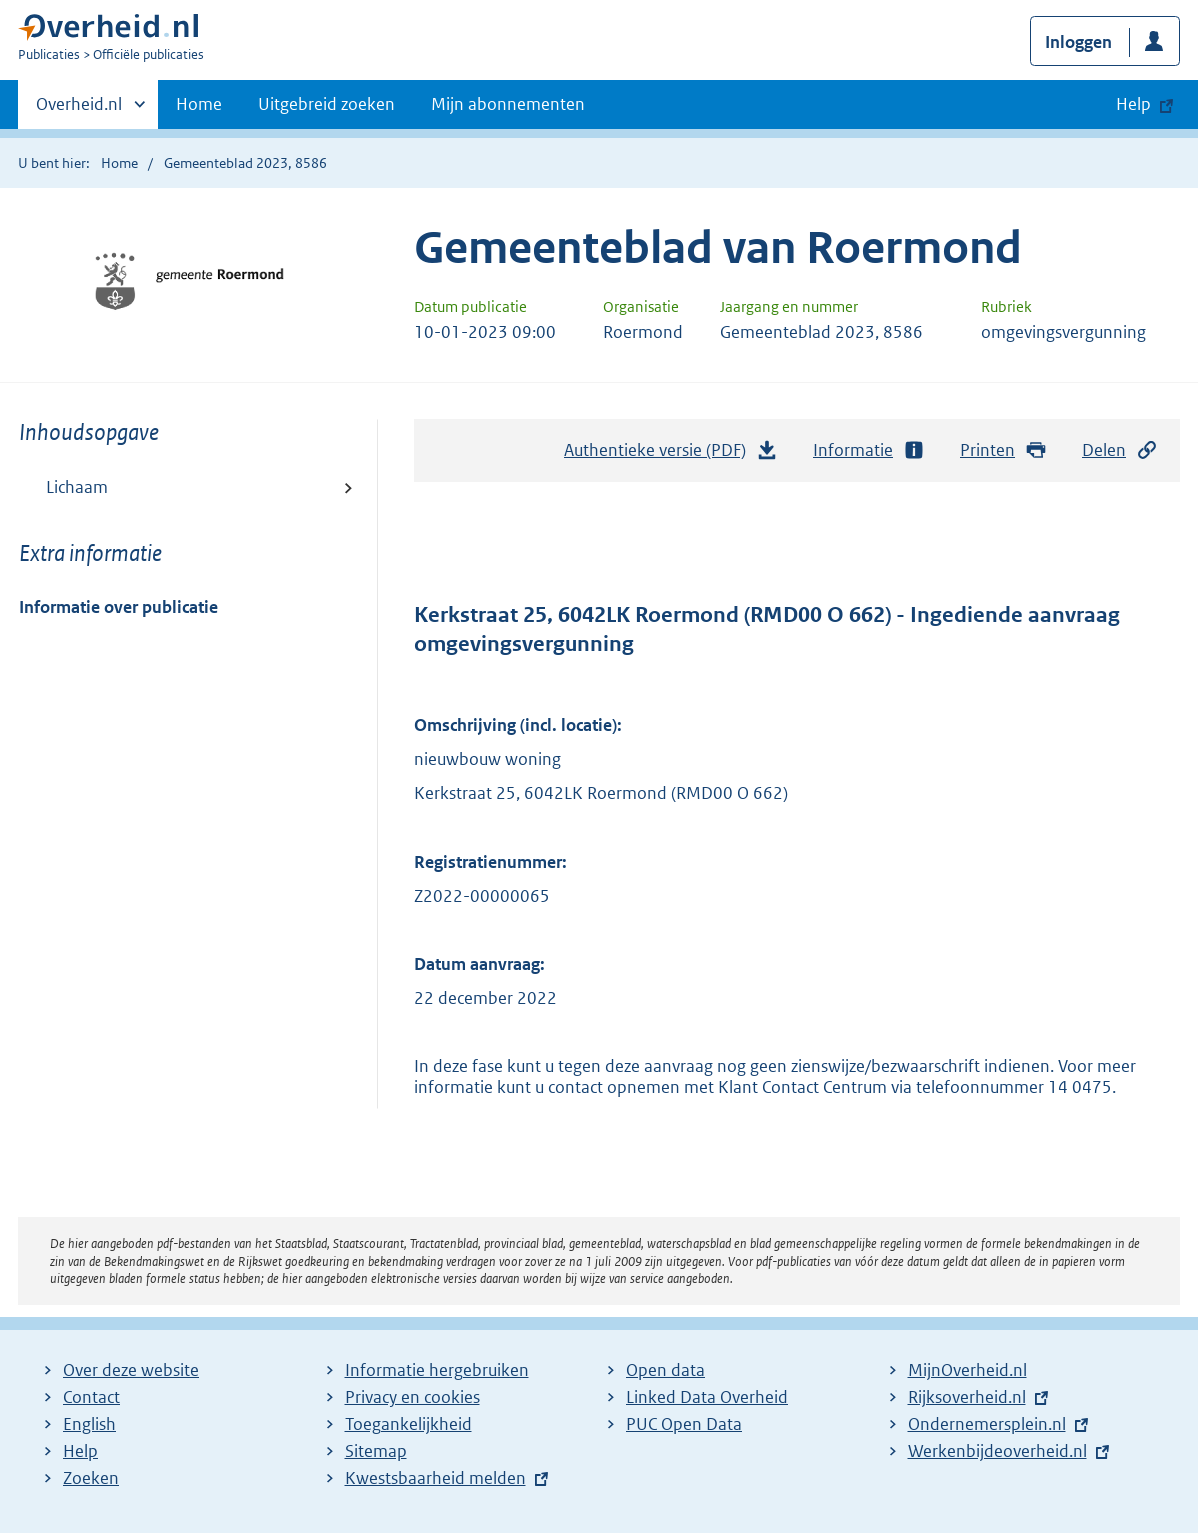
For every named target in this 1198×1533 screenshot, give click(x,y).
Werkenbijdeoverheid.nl (997, 1451)
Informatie (869, 450)
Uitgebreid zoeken (326, 104)
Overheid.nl (79, 110)
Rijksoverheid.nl (967, 1397)
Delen (1120, 450)
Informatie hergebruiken (437, 1370)
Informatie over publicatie (118, 607)
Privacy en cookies (412, 1397)
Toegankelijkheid (408, 1424)
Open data (665, 1370)
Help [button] (1133, 104)
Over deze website (131, 1370)
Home (199, 104)
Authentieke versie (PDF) (671, 455)
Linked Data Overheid (707, 1397)
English (89, 1424)
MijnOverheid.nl (967, 1370)
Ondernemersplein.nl (987, 1424)
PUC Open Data (684, 1424)
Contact (91, 1397)
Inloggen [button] (1078, 42)
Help (80, 1451)
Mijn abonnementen (508, 104)
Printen (1003, 450)
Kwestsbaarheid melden (435, 1478)
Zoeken (91, 1478)
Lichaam (77, 487)
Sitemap (376, 1451)
